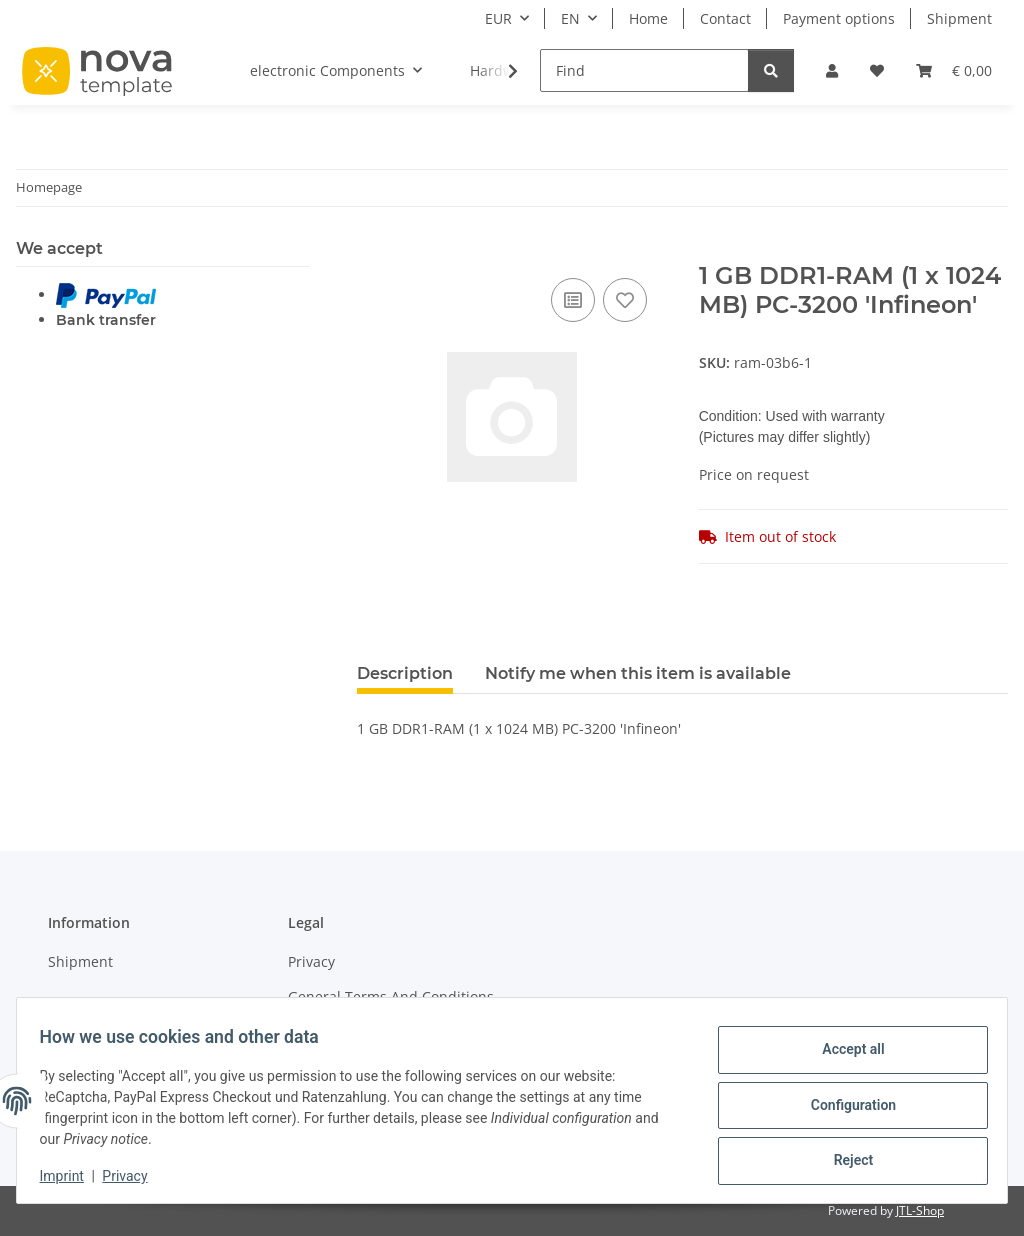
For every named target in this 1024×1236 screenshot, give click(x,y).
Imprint (71, 1176)
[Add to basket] (373, 251)
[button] (832, 70)
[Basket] (954, 70)
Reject (844, 1157)
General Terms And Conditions (391, 996)
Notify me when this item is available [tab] (638, 673)
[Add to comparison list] (573, 300)
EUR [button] (498, 18)
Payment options (839, 18)
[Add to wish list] (625, 300)
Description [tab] (405, 673)
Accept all (844, 1053)
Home (648, 18)
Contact (725, 18)
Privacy (134, 1176)
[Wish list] (877, 70)
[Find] (644, 70)
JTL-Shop (920, 1210)
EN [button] (570, 18)
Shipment (959, 18)
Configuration (843, 1105)
